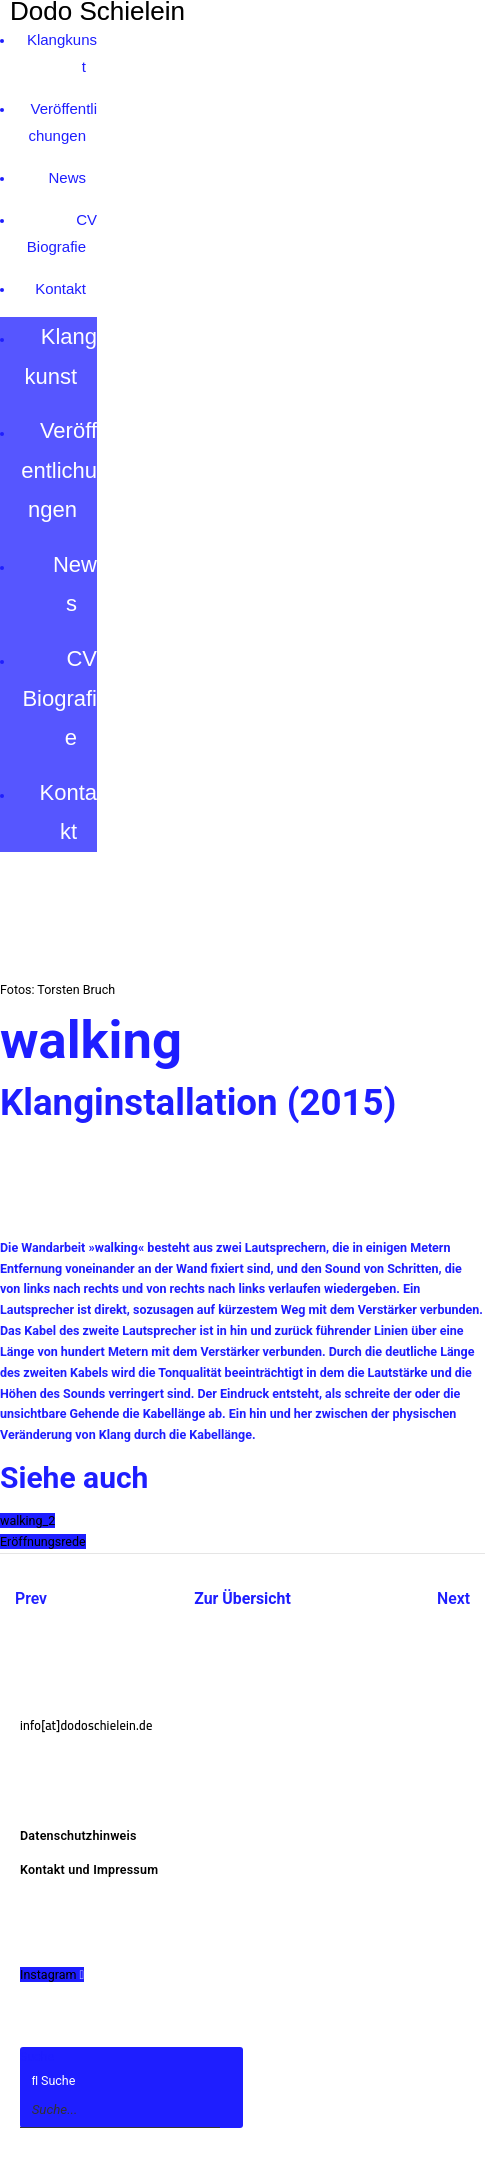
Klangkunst (60, 356)
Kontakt (60, 288)
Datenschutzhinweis (78, 1835)
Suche (37, 2056)
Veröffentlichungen (59, 470)
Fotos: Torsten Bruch (57, 989)
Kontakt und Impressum (89, 1869)
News (67, 177)
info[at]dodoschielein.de (86, 1725)
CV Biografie (59, 698)
